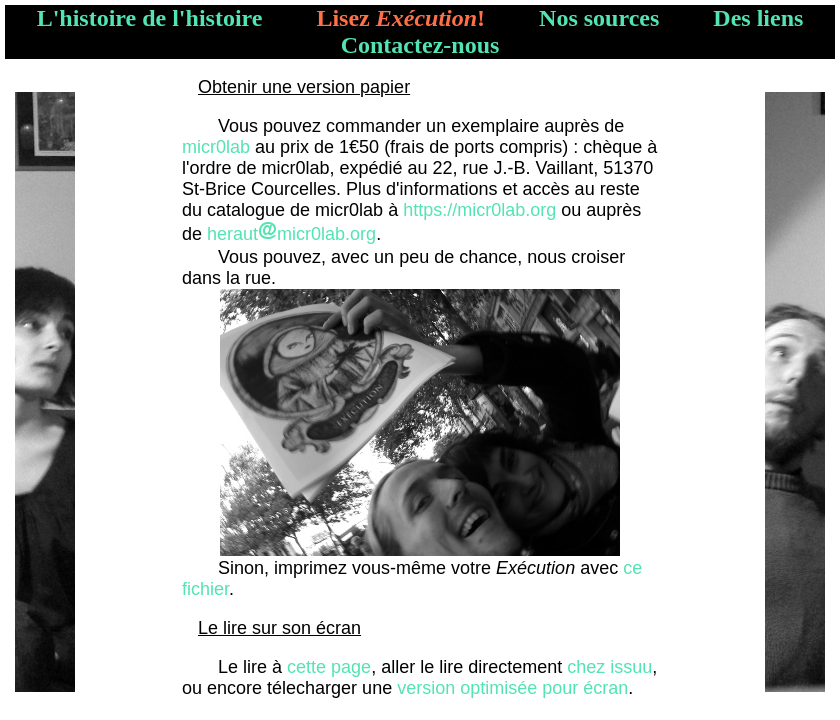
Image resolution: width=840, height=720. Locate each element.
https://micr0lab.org (479, 210)
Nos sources (599, 18)
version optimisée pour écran (512, 688)
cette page (329, 667)
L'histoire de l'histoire (150, 18)
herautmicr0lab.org (291, 234)
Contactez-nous (420, 45)
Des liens (758, 18)
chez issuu (609, 667)
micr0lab (216, 147)
